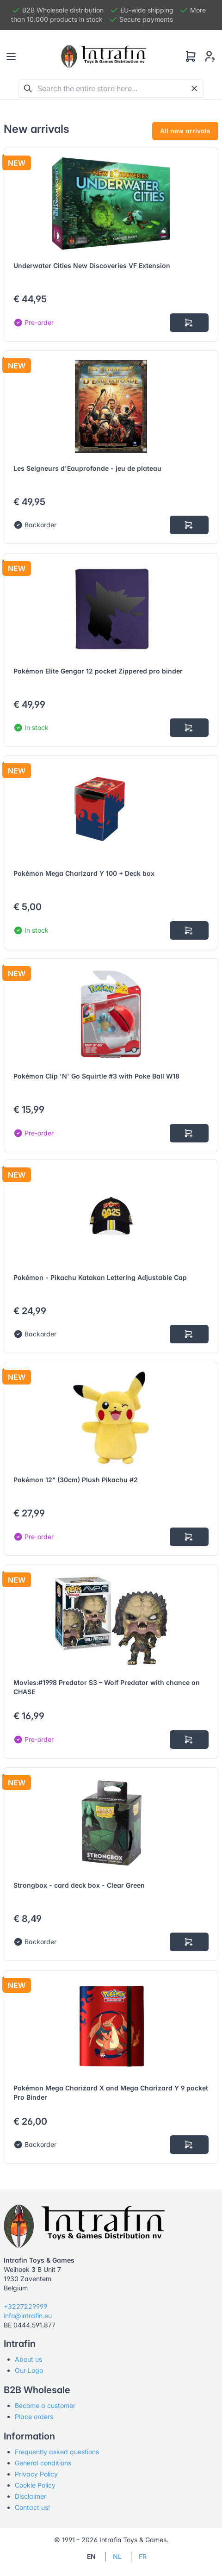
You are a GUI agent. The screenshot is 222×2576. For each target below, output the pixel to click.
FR (143, 2556)
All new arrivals (185, 131)
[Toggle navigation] (11, 56)
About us (28, 2359)
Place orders (34, 2416)
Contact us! (32, 2507)
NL (117, 2556)
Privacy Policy (36, 2474)
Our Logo (29, 2370)
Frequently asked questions (57, 2452)
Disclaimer (30, 2496)
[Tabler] (103, 56)
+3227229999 (25, 2306)
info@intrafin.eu (28, 2316)
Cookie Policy (35, 2485)
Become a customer (45, 2405)
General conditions (43, 2463)
